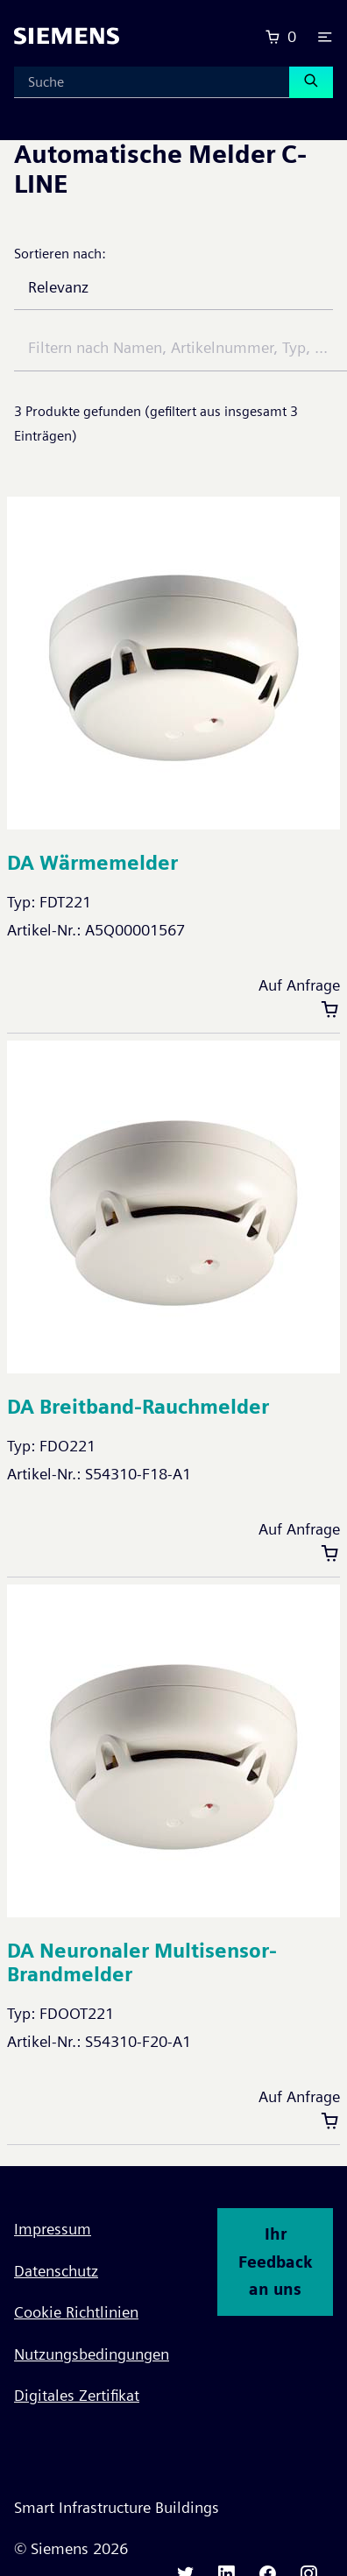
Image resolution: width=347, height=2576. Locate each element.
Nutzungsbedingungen (91, 2354)
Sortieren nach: (60, 253)
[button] (325, 37)
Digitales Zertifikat (76, 2395)
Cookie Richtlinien (76, 2312)
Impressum (52, 2229)
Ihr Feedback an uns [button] (275, 2261)
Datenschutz (56, 2271)
